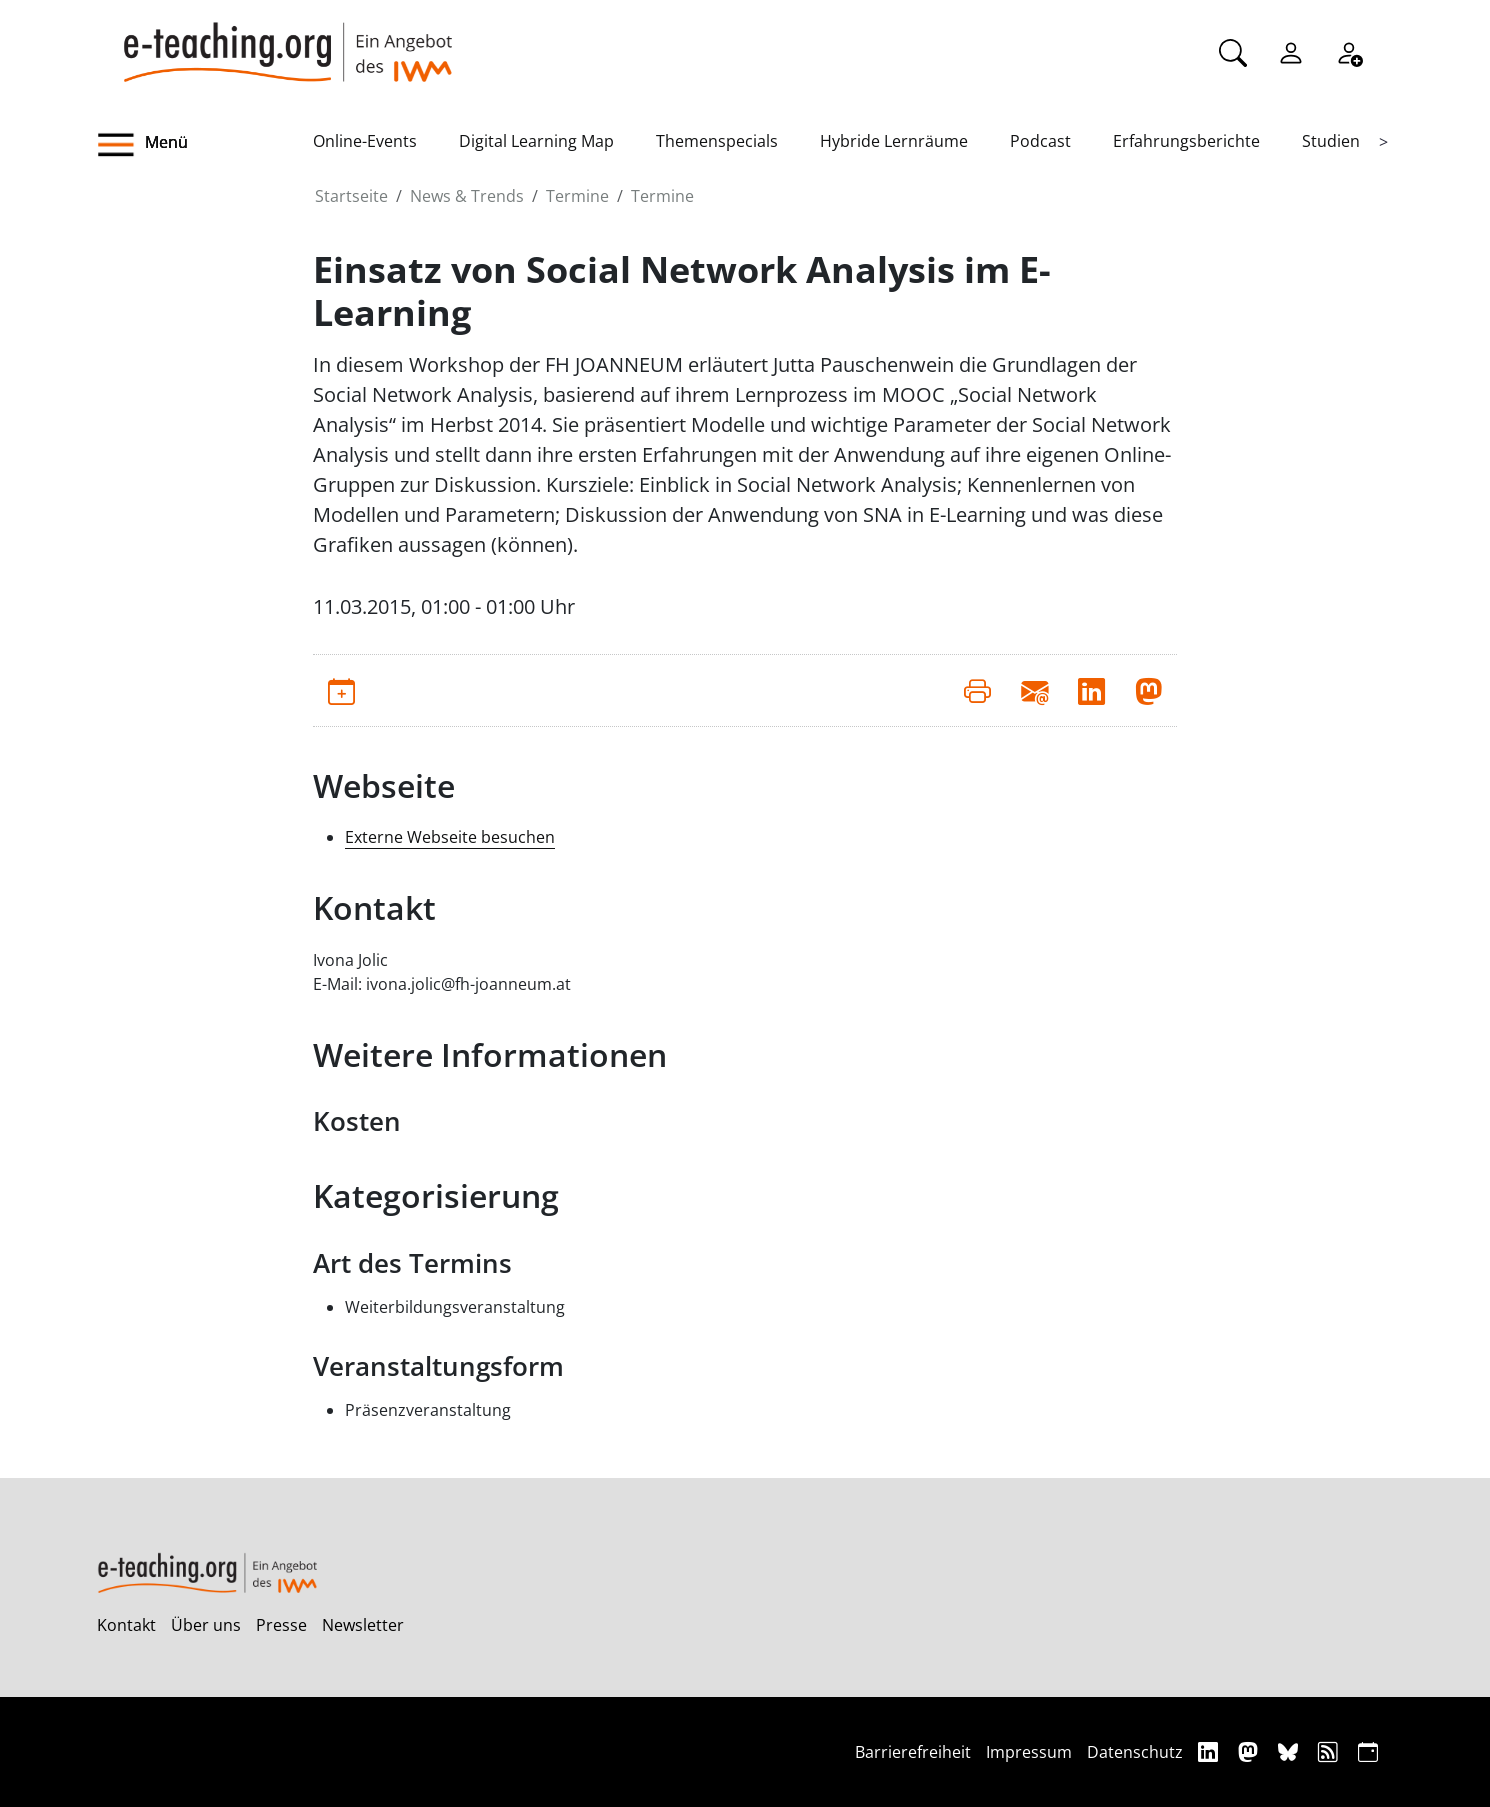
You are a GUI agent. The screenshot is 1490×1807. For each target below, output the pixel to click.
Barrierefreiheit (913, 1752)
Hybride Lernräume (894, 141)
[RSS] (1330, 1751)
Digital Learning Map (536, 141)
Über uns (206, 1625)
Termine (577, 196)
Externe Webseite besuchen (450, 837)
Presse (281, 1625)
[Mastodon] (1250, 1751)
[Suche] (1233, 51)
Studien (1331, 141)
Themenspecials (717, 141)
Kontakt (126, 1625)
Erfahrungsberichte (1186, 141)
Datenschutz (1135, 1752)
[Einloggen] (1291, 51)
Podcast (1040, 141)
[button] (205, 145)
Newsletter (363, 1625)
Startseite (351, 196)
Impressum (1029, 1752)
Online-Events (365, 141)
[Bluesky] (1290, 1751)
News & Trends (467, 196)
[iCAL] (1368, 1751)
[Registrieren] (1349, 51)
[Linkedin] (1210, 1751)
